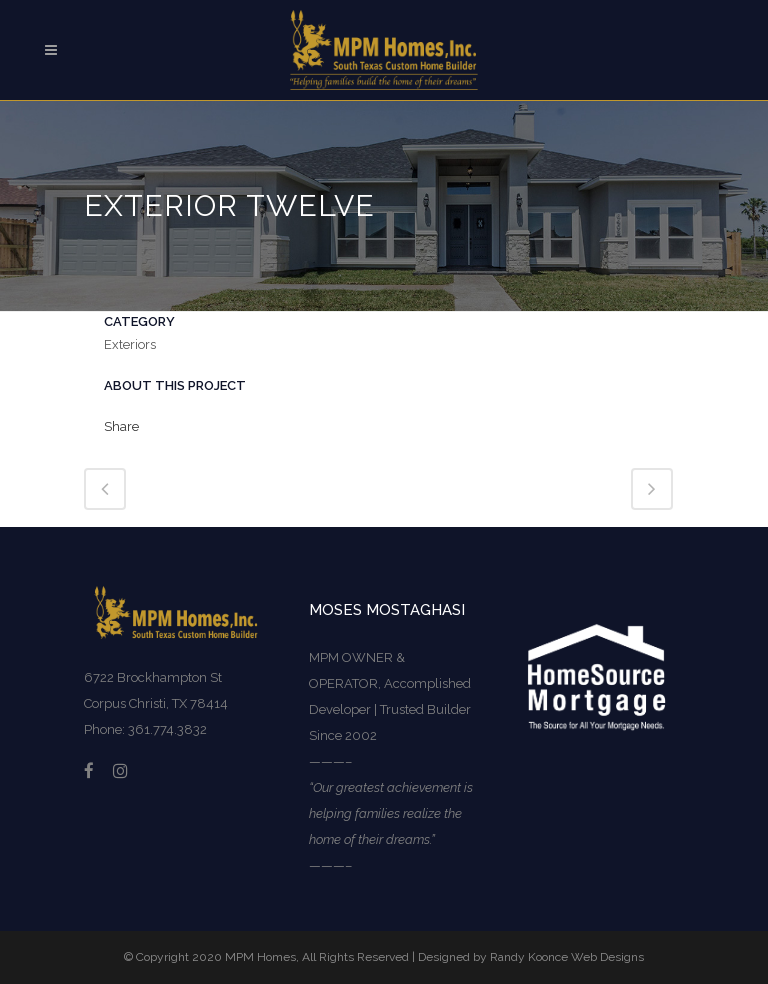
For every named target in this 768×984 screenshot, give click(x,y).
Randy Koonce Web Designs (567, 957)
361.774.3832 (167, 729)
